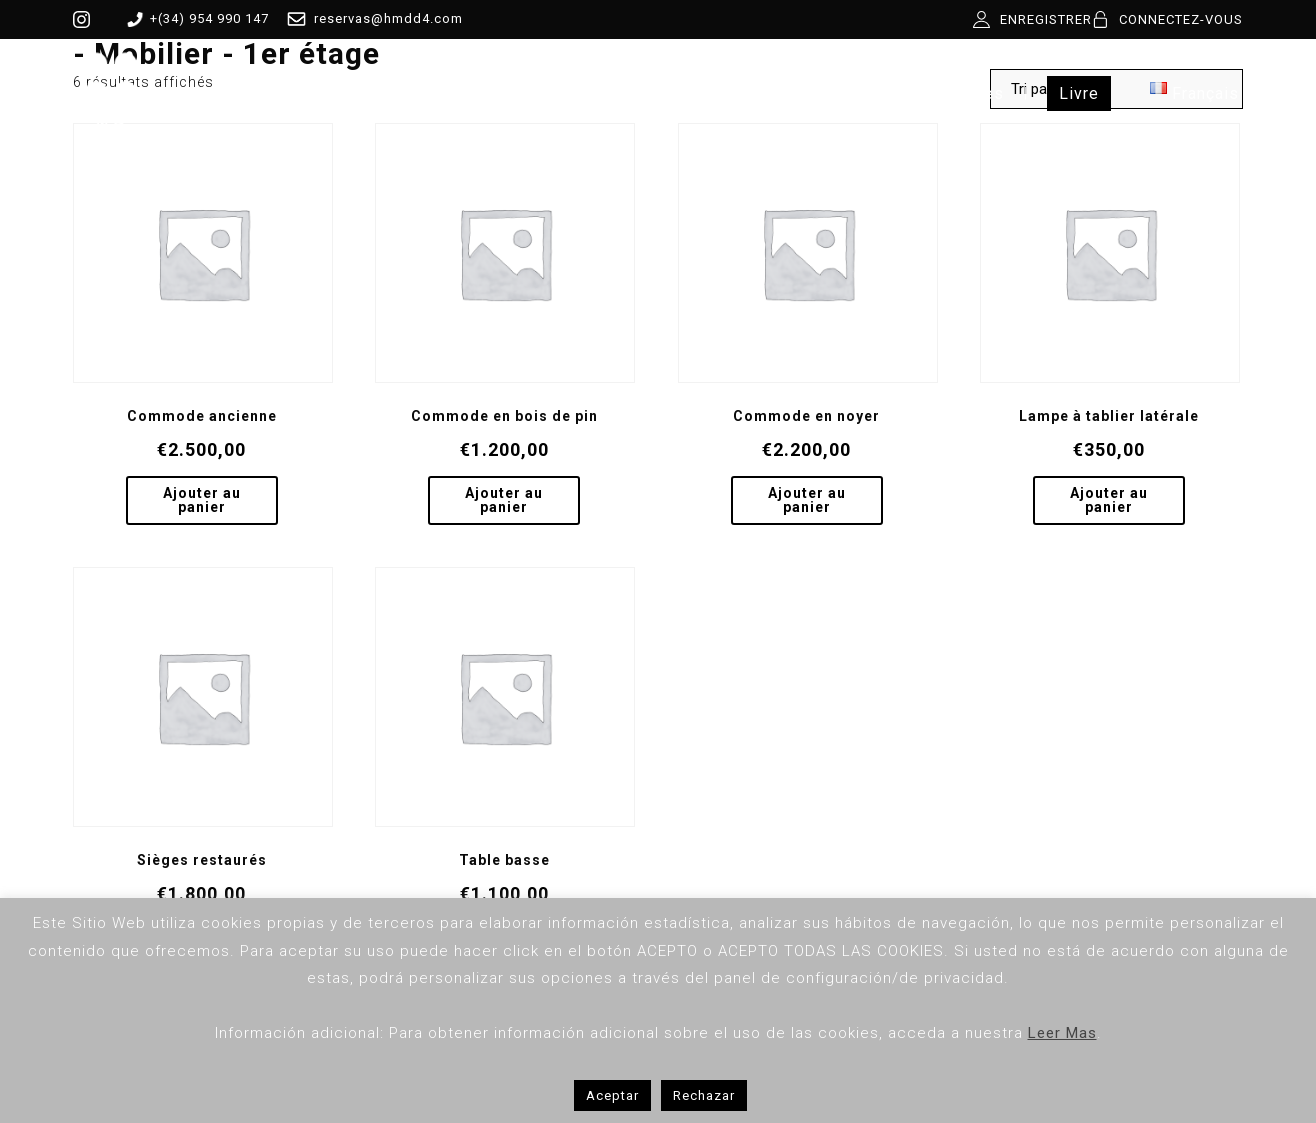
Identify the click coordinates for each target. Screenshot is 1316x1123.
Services (646, 93)
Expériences (955, 93)
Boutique (533, 93)
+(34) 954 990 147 (194, 19)
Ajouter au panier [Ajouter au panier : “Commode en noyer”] (807, 500)
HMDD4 (321, 93)
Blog (742, 93)
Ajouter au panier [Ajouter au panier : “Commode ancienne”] (202, 500)
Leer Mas (1062, 1033)
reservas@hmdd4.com (371, 19)
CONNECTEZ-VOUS (1181, 19)
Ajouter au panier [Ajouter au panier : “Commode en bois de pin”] (504, 500)
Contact (833, 93)
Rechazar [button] (704, 1095)
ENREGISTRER (1046, 19)
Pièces (423, 93)
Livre (1079, 93)
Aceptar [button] (612, 1095)
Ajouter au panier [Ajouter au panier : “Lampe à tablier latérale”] (1109, 500)
